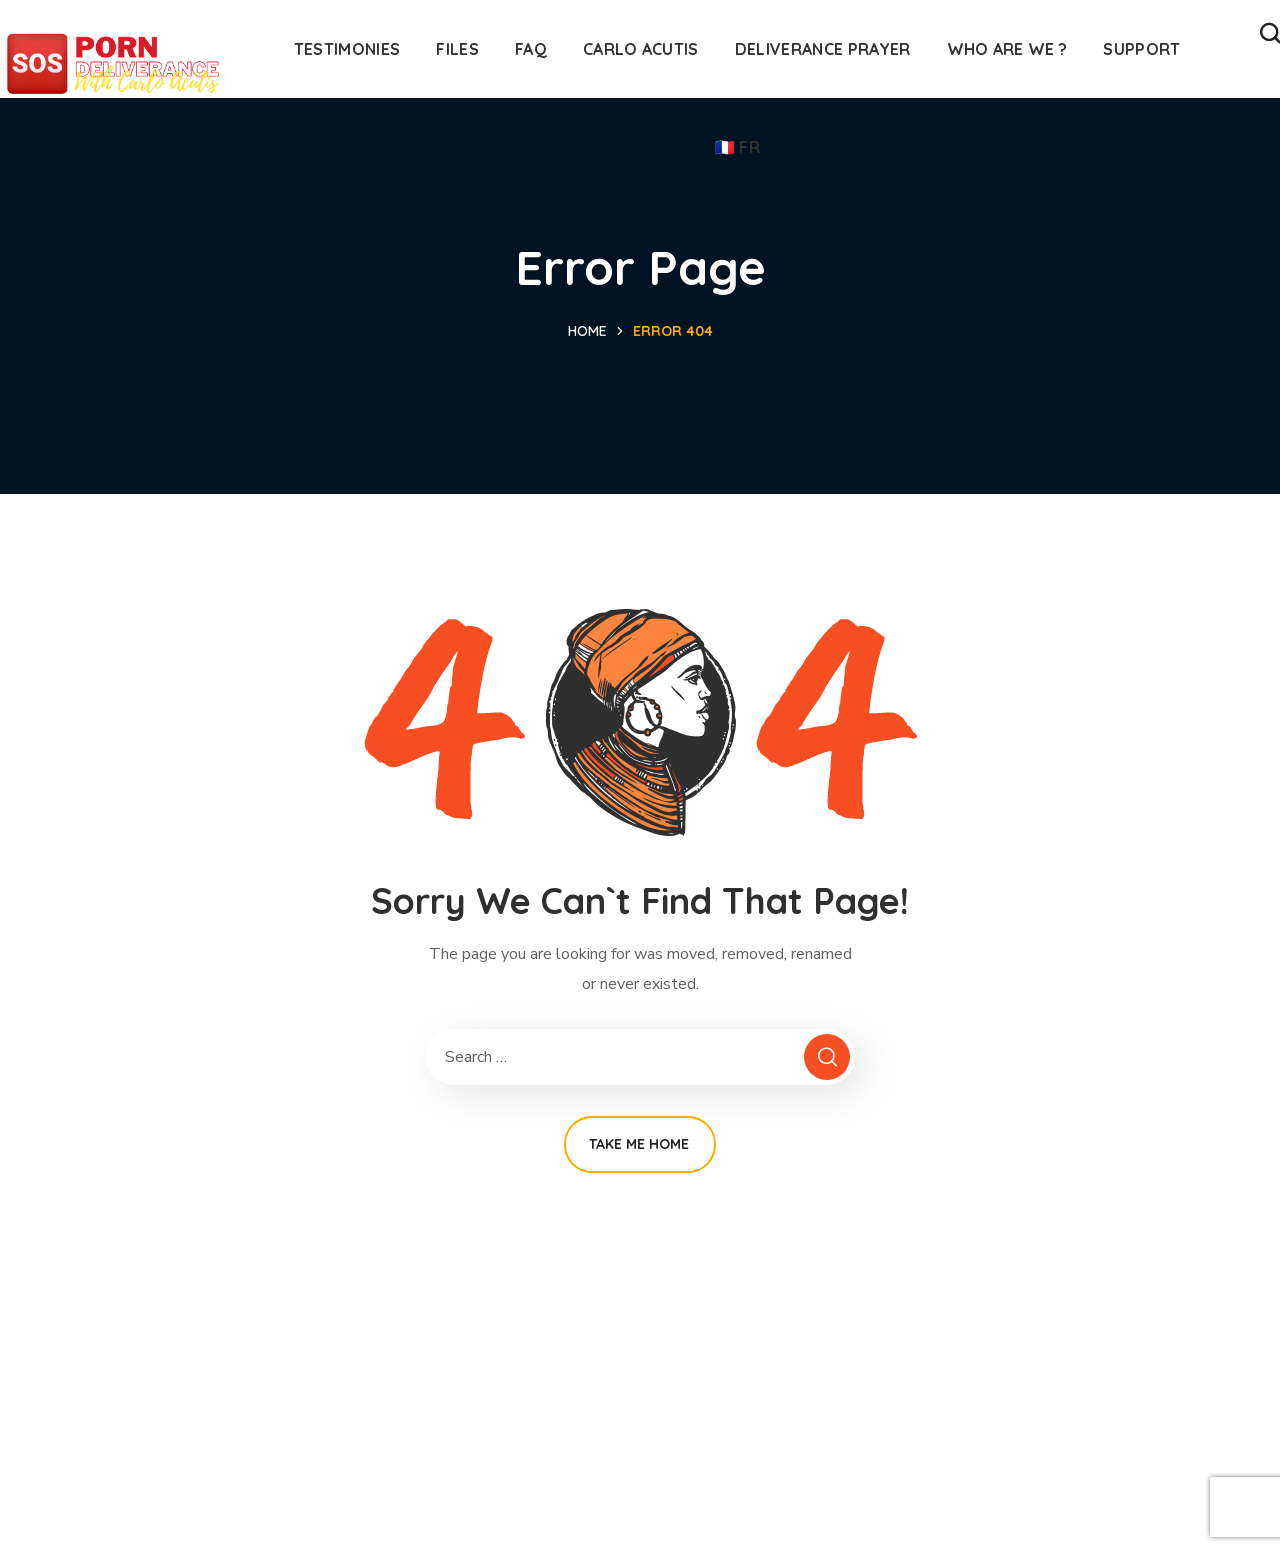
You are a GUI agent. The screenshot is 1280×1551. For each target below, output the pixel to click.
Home (587, 331)
